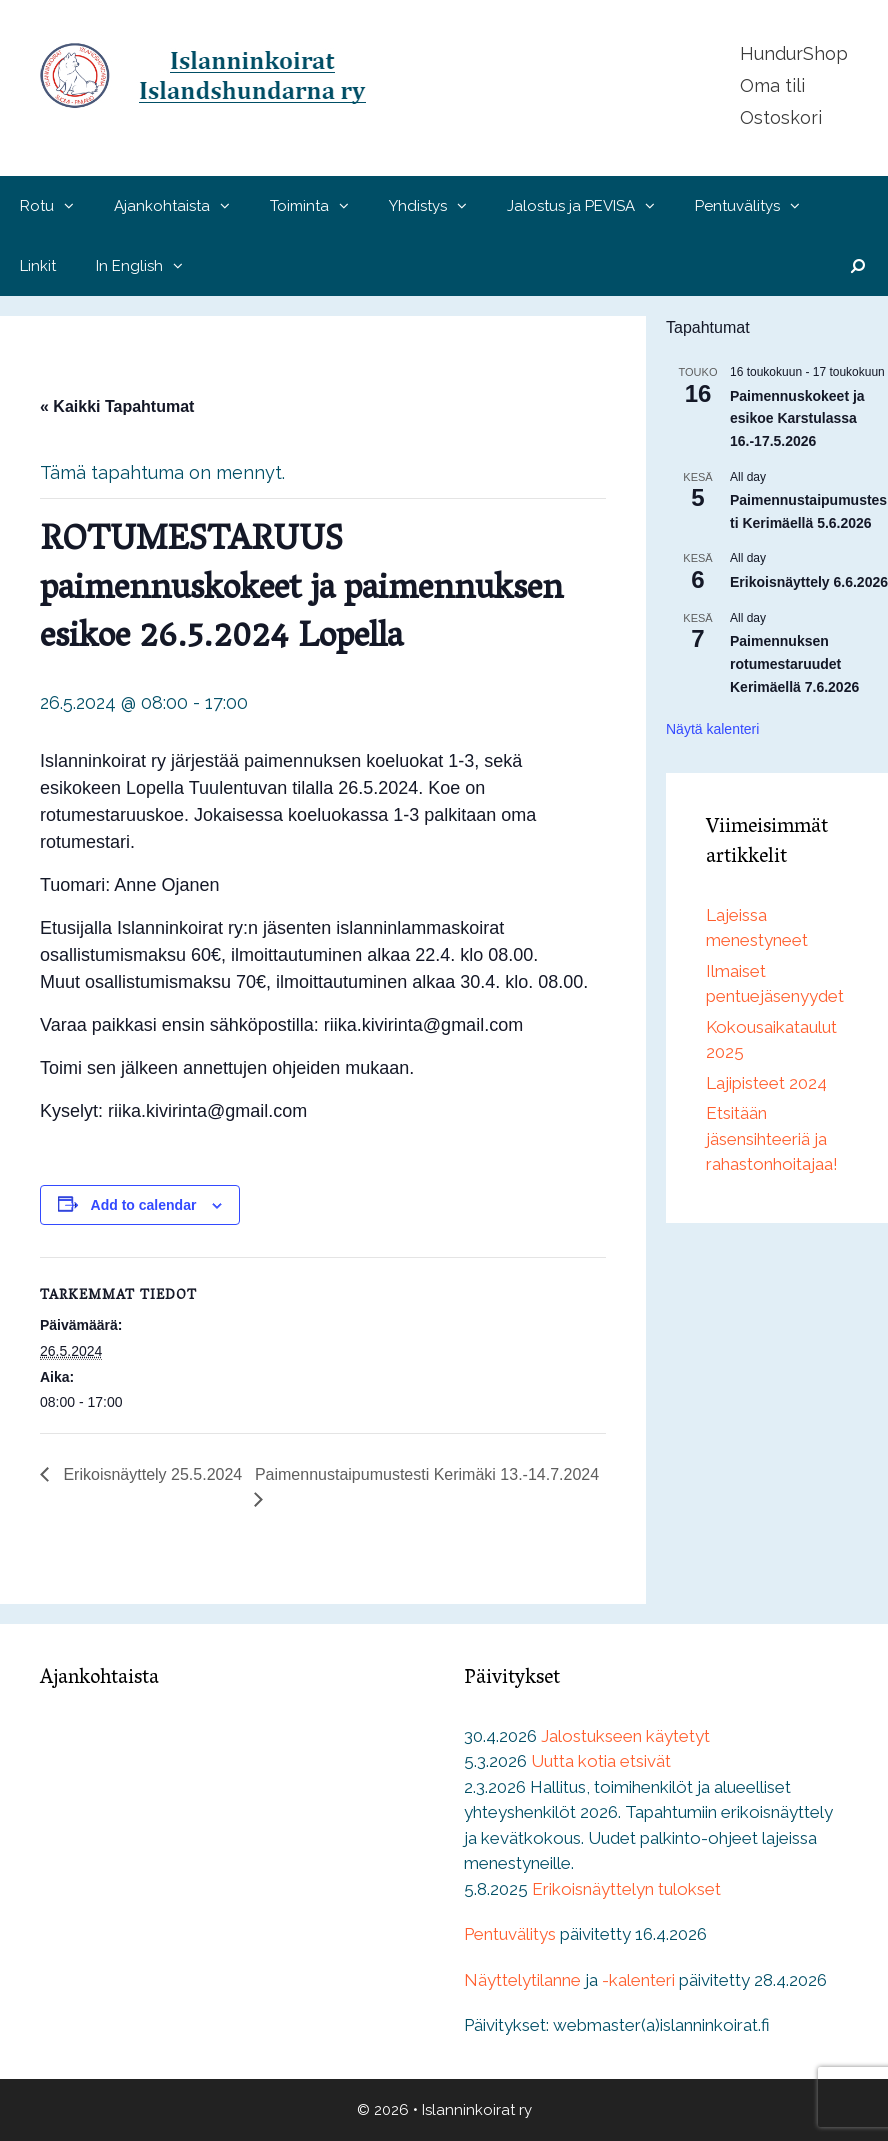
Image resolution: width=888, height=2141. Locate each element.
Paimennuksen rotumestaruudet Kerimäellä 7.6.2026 (794, 663)
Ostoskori (781, 117)
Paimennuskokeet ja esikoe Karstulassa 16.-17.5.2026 (797, 418)
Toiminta (319, 206)
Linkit (38, 266)
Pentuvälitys (757, 206)
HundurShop (794, 53)
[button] (74, 206)
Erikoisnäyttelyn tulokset (626, 1889)
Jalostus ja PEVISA (591, 206)
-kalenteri (638, 1980)
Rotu (57, 206)
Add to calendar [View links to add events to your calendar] (144, 1205)
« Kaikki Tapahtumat (117, 406)
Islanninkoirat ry (477, 2110)
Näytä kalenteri (712, 729)
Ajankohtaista (182, 206)
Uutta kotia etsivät (601, 1761)
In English (149, 266)
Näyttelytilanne (522, 1980)
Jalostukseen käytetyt (625, 1736)
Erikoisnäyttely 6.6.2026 (809, 582)
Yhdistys (438, 206)
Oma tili (772, 85)
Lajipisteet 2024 (766, 1083)
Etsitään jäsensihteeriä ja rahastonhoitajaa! (772, 1138)
